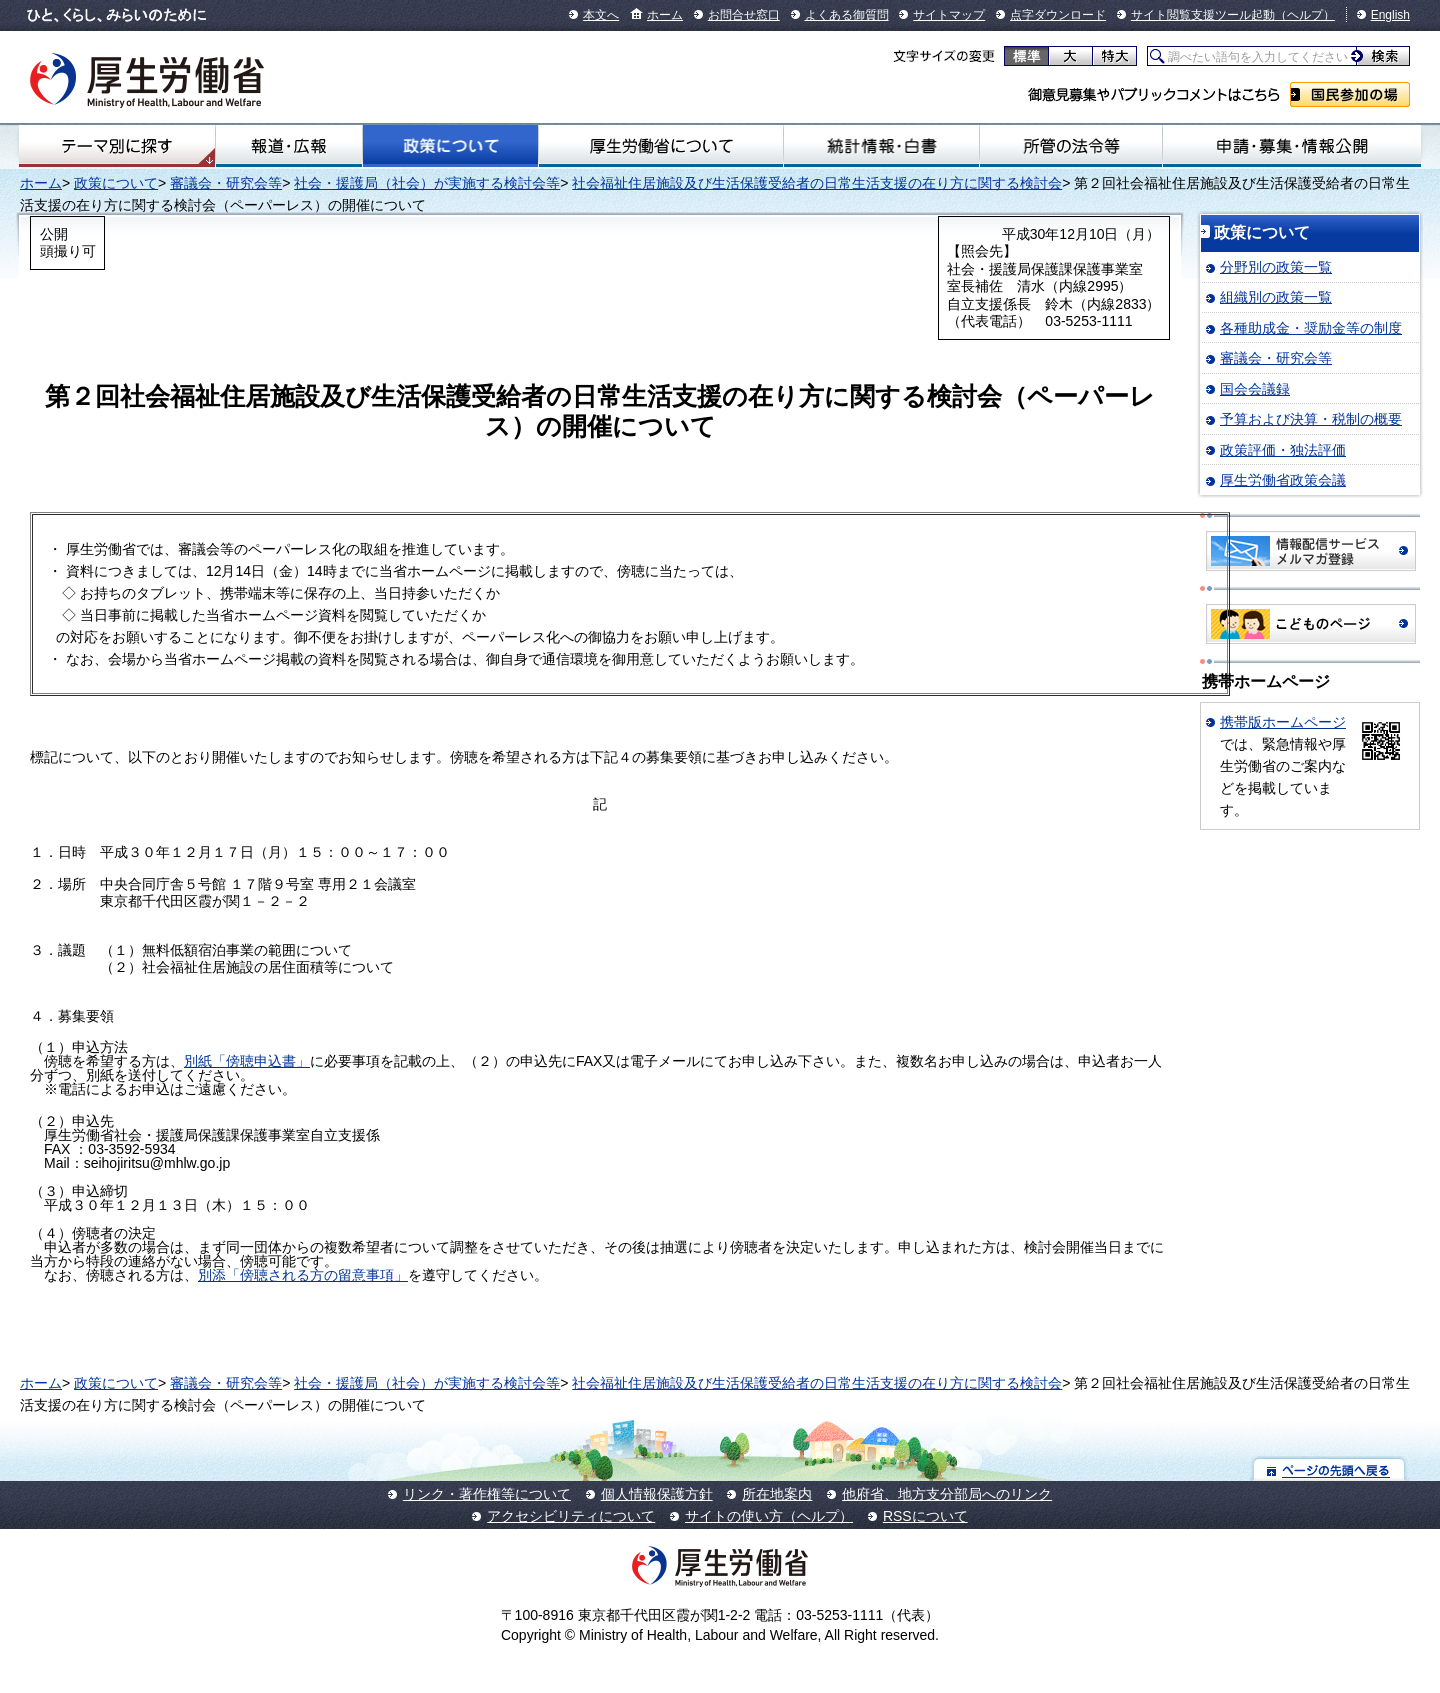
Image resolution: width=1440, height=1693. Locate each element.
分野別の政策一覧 (1276, 267)
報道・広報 (289, 146)
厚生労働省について (661, 146)
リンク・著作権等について (487, 1494)
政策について (450, 146)
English (1390, 15)
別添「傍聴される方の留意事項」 (303, 1275)
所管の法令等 (1070, 146)
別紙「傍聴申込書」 (247, 1061)
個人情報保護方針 (657, 1494)
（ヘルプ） (1305, 15)
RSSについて (925, 1516)
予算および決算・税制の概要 (1311, 419)
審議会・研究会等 (226, 183)
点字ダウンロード (1058, 15)
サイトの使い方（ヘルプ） (769, 1516)
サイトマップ (949, 15)
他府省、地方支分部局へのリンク (947, 1494)
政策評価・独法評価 (1283, 450)
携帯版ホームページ (1283, 722)
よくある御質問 (847, 15)
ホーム (665, 15)
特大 (1114, 56)
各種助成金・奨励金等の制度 (1311, 328)
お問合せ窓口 (744, 15)
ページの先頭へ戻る (1329, 1469)
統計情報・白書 (881, 146)
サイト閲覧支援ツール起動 (1203, 15)
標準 (1026, 56)
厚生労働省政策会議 (1283, 480)
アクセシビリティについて (571, 1516)
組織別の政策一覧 (1276, 297)
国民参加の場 (1350, 94)
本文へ (601, 15)
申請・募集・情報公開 (1292, 146)
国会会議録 (1255, 389)
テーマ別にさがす (117, 146)
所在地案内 (777, 1494)
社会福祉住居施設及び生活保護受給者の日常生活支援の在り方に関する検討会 (817, 183)
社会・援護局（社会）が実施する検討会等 (427, 183)
